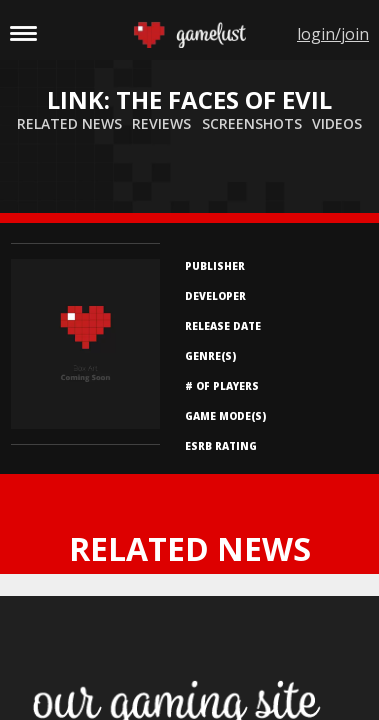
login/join (333, 34)
